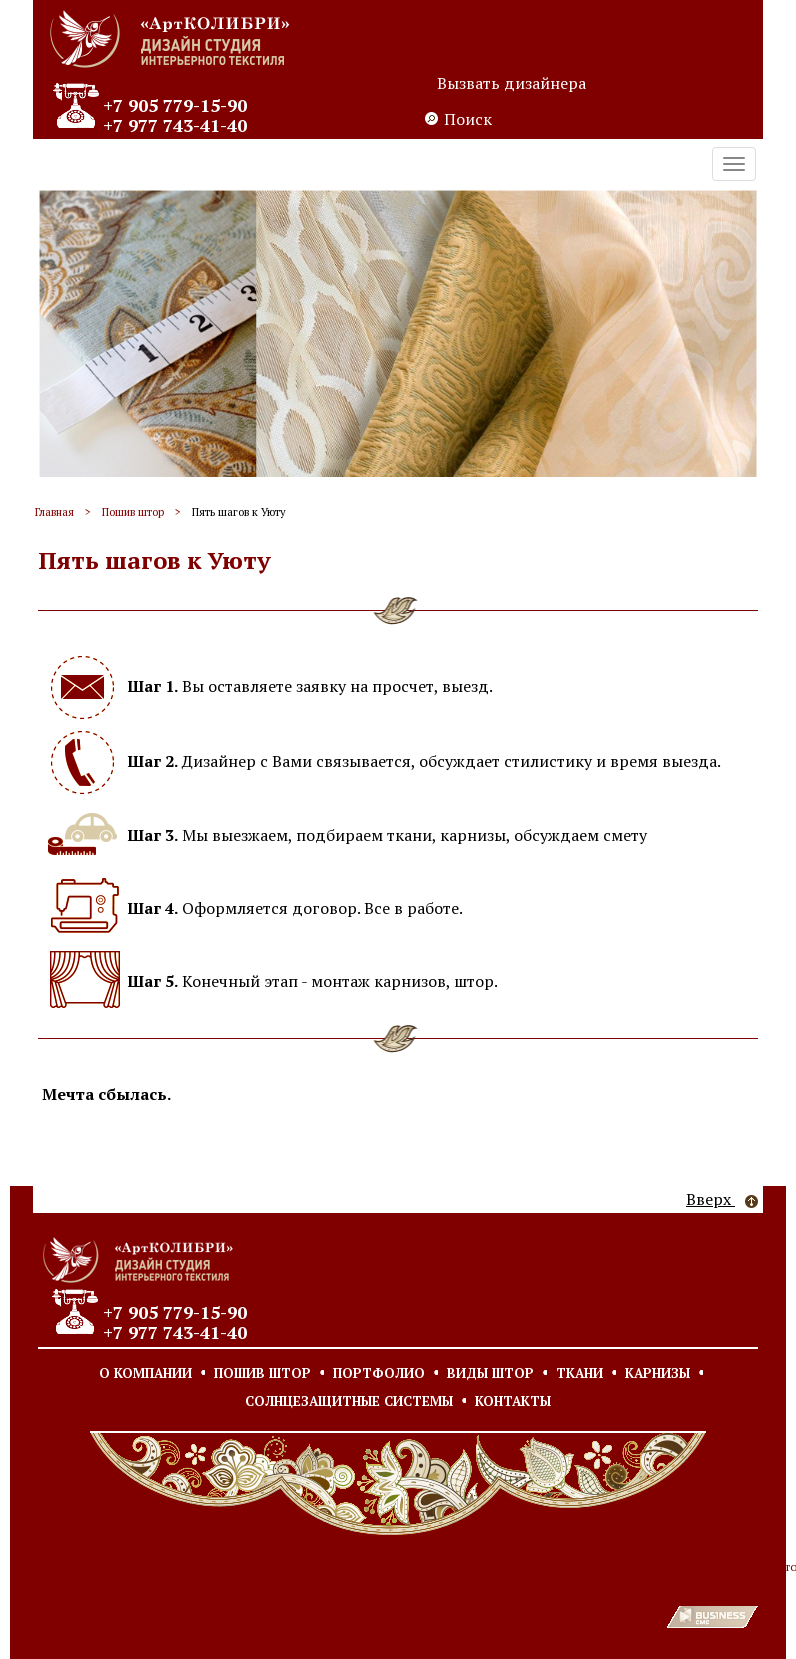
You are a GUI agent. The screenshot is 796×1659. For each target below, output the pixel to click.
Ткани (579, 1373)
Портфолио (379, 1373)
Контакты (513, 1401)
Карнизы (657, 1373)
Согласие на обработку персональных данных (254, 1566)
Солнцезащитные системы (349, 1401)
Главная (54, 512)
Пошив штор (133, 512)
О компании (145, 1373)
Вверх (722, 1199)
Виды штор (490, 1373)
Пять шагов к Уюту (239, 512)
